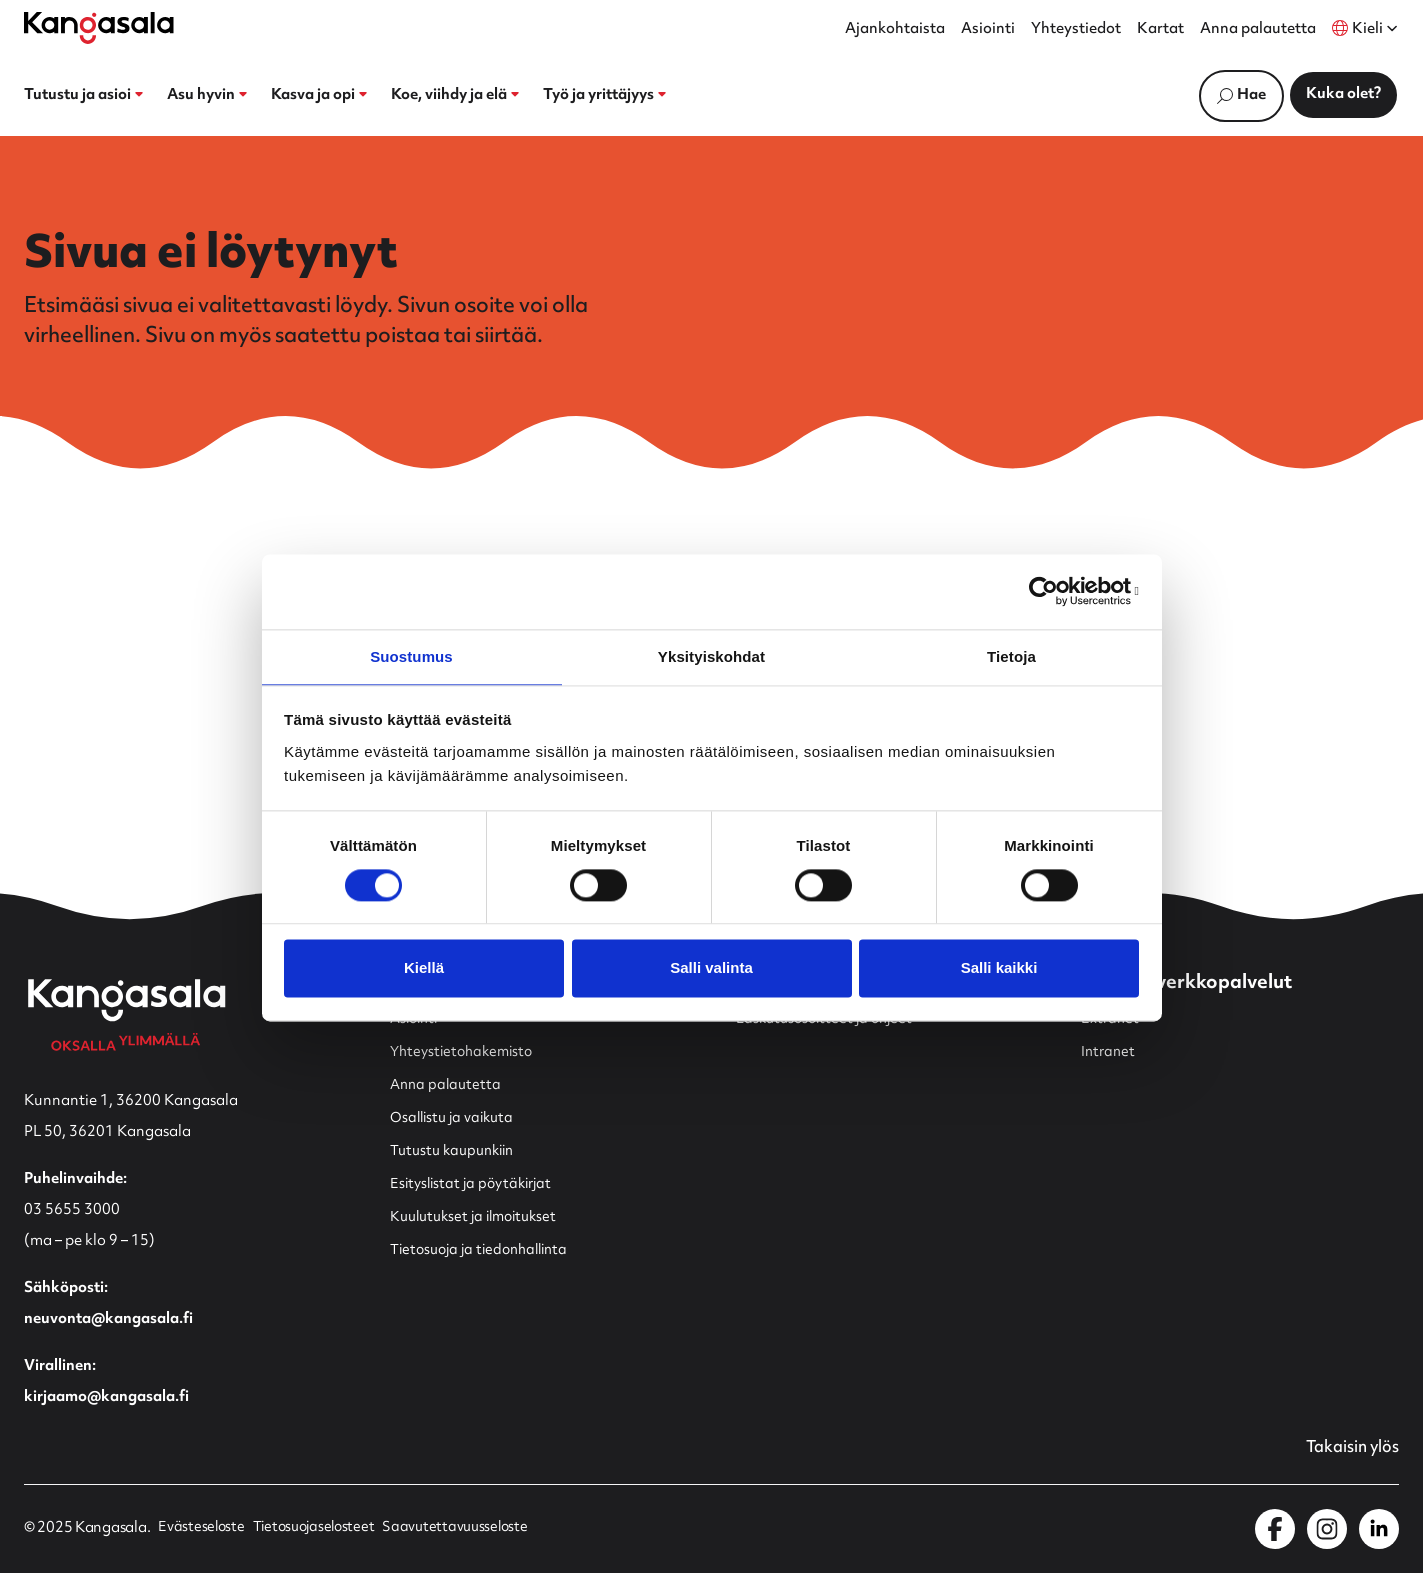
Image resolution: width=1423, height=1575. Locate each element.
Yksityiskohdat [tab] (711, 655)
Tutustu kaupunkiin (457, 1152)
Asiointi (988, 30)
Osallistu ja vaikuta (455, 1119)
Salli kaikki (999, 969)
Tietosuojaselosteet (320, 1531)
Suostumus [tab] (411, 655)
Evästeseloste (202, 1531)
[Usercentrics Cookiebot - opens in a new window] (1051, 590)
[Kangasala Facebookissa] (1275, 1531)
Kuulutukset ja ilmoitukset (480, 1218)
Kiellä (424, 969)
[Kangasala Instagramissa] (1327, 1531)
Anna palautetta (1258, 30)
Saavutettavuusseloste (467, 1531)
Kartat (1160, 30)
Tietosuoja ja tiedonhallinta (486, 1251)
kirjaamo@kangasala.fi (106, 1398)
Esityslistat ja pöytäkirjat (476, 1185)
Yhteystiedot (1076, 30)
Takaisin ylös (1348, 1450)
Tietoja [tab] (1011, 655)
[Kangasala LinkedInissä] (1379, 1531)
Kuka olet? (1343, 94)
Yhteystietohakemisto (466, 1053)
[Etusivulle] (99, 28)
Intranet (1109, 1053)
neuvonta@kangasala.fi (108, 1320)
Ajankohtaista (895, 30)
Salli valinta (711, 969)
